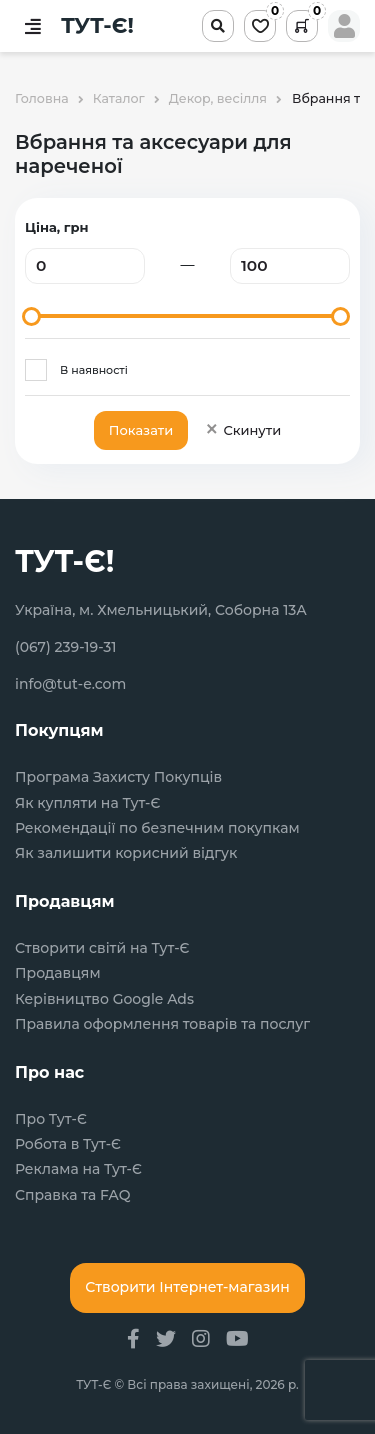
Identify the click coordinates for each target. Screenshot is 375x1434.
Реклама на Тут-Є (78, 1169)
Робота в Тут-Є (68, 1144)
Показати (141, 430)
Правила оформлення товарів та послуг (162, 1024)
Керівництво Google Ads (104, 999)
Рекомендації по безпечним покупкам (157, 828)
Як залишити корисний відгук (126, 853)
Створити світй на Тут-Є (102, 948)
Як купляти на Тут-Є (87, 803)
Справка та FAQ (72, 1195)
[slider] (31, 316)
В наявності (94, 370)
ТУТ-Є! (97, 26)
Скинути (242, 430)
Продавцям (58, 973)
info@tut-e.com (70, 684)
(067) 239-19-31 (66, 647)
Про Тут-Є (51, 1119)
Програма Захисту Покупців (118, 777)
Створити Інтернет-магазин (187, 1287)
